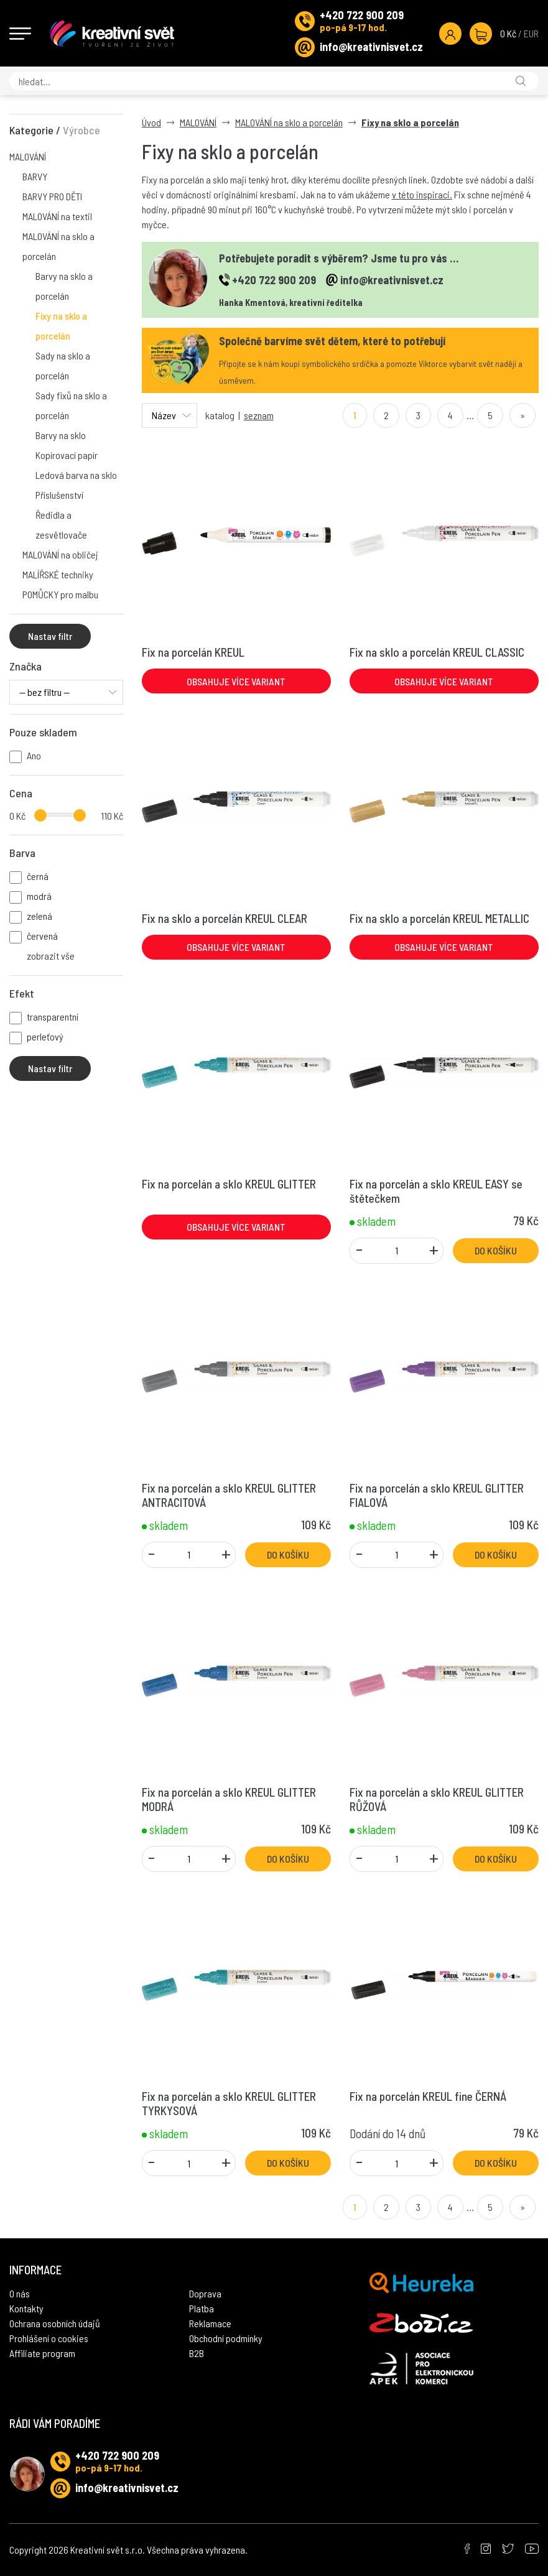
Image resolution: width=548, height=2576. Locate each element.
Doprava (205, 2293)
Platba (201, 2308)
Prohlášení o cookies (48, 2338)
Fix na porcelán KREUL (193, 652)
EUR (531, 33)
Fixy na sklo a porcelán (61, 325)
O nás (19, 2293)
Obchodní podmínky (225, 2338)
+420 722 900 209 (362, 15)
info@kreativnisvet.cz (371, 46)
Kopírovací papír (66, 455)
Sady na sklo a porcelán (62, 365)
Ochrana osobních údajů (54, 2323)
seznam (259, 415)
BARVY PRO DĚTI (52, 196)
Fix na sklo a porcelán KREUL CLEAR (224, 918)
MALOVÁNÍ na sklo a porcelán (58, 246)
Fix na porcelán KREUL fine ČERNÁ (428, 2096)
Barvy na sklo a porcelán (64, 286)
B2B (196, 2353)
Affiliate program (42, 2353)
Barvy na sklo (60, 435)
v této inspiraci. (422, 194)
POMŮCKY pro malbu (60, 594)
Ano (34, 755)
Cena (20, 793)
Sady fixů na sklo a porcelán (71, 405)
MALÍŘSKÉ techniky (57, 574)
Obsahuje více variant (236, 681)
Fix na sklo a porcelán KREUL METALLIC (439, 918)
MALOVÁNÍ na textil (57, 216)
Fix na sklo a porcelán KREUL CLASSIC (437, 652)
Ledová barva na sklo (76, 475)
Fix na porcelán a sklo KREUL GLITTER (229, 1184)
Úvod (151, 122)
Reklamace (210, 2323)
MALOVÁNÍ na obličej (60, 554)
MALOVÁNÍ (27, 156)
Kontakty (26, 2308)
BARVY (34, 176)
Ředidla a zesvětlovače (61, 524)
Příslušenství (59, 495)
